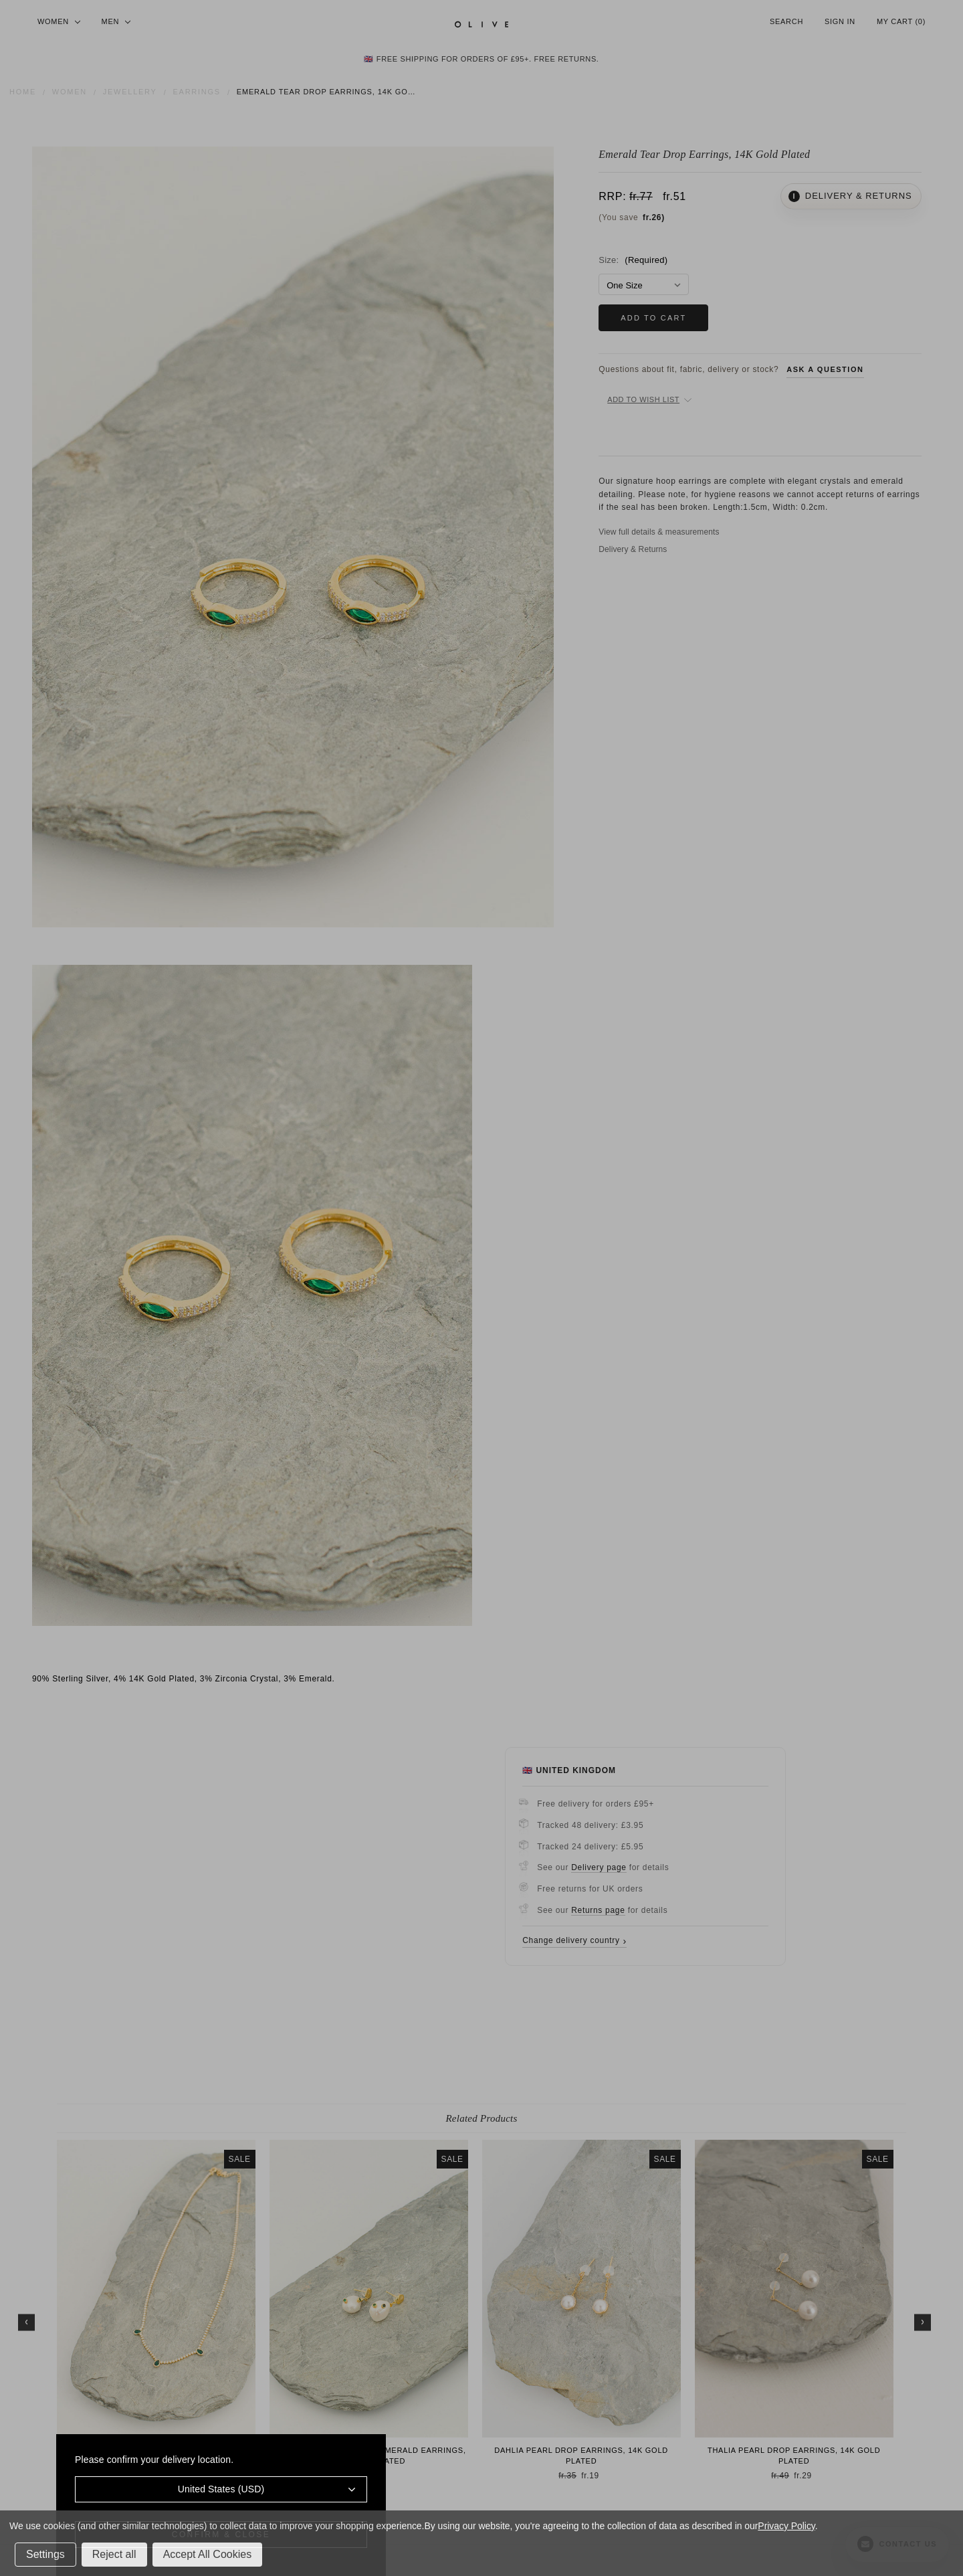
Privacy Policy (786, 2525)
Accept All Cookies (207, 2554)
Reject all (114, 2554)
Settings (45, 2554)
